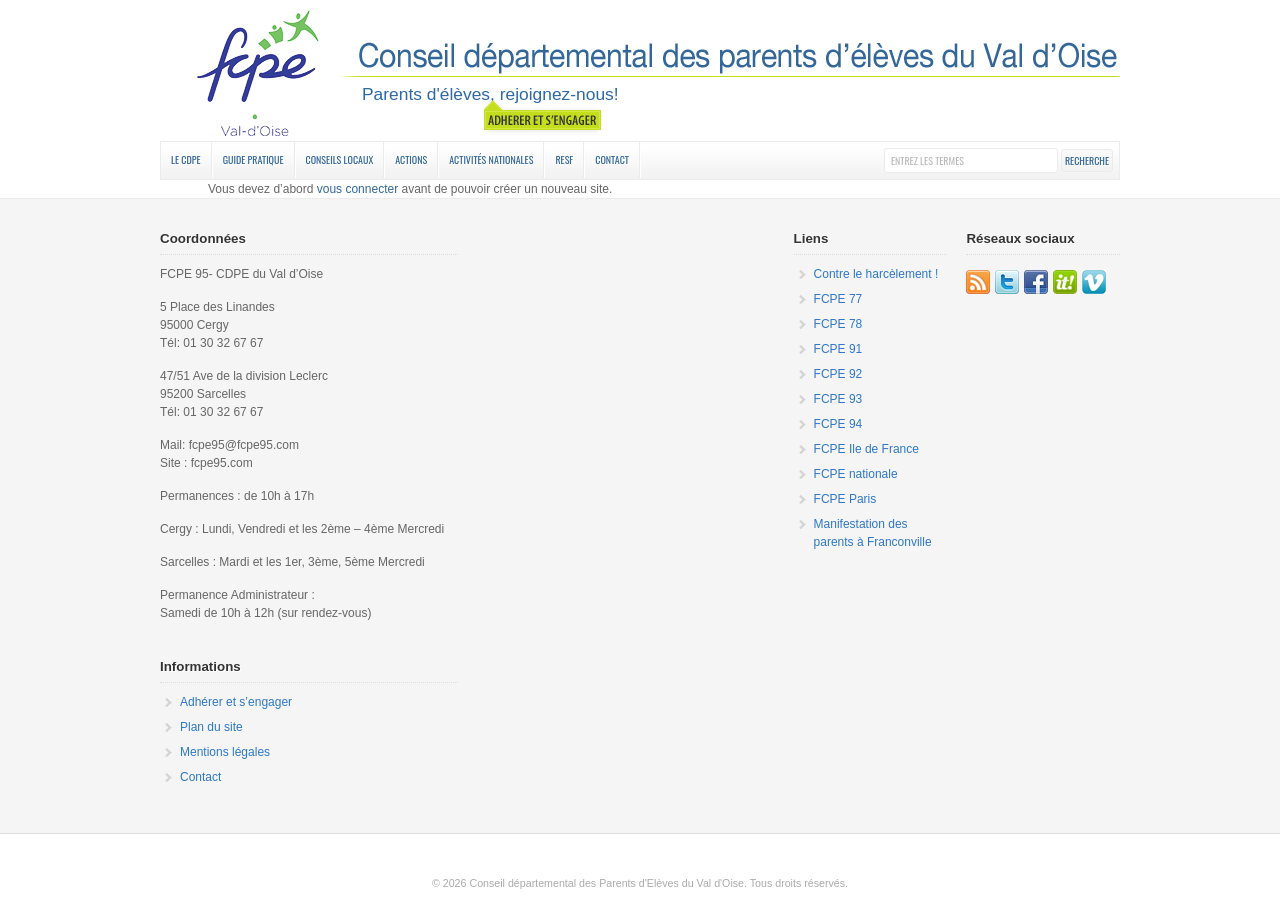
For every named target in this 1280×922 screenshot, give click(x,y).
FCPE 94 (838, 424)
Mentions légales (225, 752)
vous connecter (357, 189)
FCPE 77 (838, 299)
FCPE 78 (838, 324)
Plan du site (211, 727)
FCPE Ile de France (866, 449)
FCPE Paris (845, 499)
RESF (564, 159)
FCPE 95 (640, 73)
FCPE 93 (838, 399)
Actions (411, 159)
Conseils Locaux (340, 159)
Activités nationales (491, 159)
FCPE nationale (856, 474)
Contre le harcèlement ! (876, 274)
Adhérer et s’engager (236, 702)
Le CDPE (186, 159)
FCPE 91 (838, 349)
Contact (612, 159)
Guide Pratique (253, 159)
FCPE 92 (838, 374)
